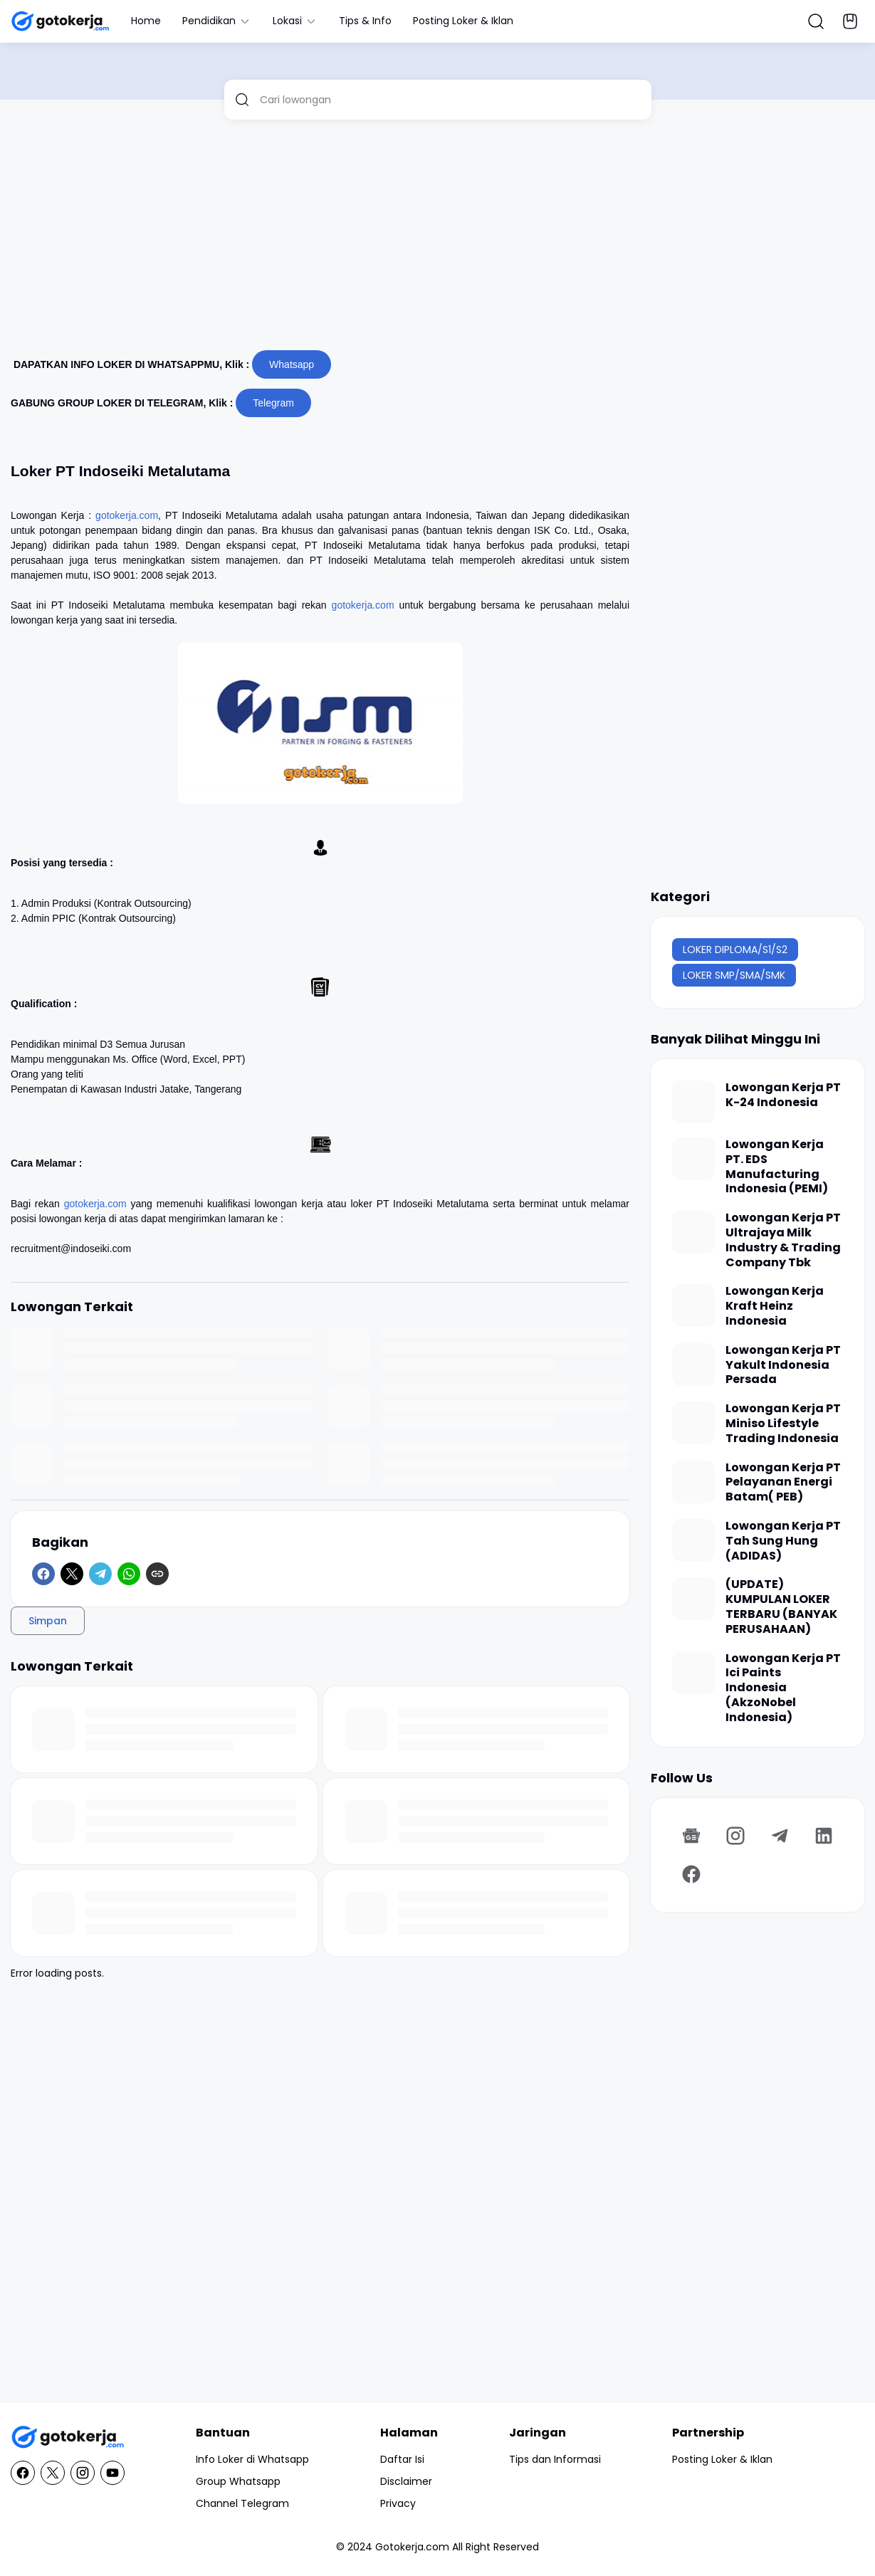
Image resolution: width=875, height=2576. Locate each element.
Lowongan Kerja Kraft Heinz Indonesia (774, 1306)
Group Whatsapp (238, 2481)
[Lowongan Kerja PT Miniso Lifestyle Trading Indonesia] (693, 1423)
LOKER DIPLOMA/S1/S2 (735, 949)
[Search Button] (816, 21)
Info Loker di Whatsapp (252, 2459)
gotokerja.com (126, 515)
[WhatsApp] (128, 1573)
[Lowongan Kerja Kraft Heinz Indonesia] (693, 1305)
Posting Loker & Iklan (463, 21)
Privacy (398, 2503)
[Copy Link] (157, 1573)
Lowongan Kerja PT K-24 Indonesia (783, 1095)
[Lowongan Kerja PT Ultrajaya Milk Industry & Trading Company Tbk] (693, 1232)
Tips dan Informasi (555, 2459)
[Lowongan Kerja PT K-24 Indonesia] (693, 1102)
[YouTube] (112, 2473)
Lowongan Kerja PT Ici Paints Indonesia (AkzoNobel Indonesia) (783, 1688)
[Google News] (691, 1835)
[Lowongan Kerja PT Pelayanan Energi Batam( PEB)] (693, 1482)
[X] (72, 1573)
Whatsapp (291, 364)
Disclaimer (406, 2481)
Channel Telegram (242, 2503)
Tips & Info (365, 21)
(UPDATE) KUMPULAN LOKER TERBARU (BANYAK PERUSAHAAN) (781, 1606)
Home (146, 21)
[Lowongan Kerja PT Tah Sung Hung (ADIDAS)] (693, 1540)
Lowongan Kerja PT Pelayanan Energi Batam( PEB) (783, 1483)
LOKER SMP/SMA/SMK (734, 975)
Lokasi (295, 21)
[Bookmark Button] (850, 21)
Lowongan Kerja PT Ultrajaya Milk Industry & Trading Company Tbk (783, 1240)
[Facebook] (43, 1573)
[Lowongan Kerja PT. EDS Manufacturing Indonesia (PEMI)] (693, 1158)
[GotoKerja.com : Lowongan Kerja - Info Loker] (68, 2437)
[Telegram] (100, 1573)
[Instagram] (735, 1835)
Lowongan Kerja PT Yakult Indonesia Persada (783, 1365)
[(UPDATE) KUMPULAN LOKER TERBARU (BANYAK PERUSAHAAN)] (693, 1598)
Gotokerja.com (412, 2547)
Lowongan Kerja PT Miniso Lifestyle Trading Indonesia (783, 1424)
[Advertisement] (437, 240)
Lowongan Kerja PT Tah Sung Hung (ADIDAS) (783, 1541)
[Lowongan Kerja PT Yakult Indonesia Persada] (693, 1364)
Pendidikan (216, 21)
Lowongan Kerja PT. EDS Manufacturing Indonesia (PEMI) (776, 1167)
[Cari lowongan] (450, 100)
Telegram (273, 403)
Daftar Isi (402, 2459)
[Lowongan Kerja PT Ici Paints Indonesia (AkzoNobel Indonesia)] (693, 1672)
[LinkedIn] (824, 1835)
